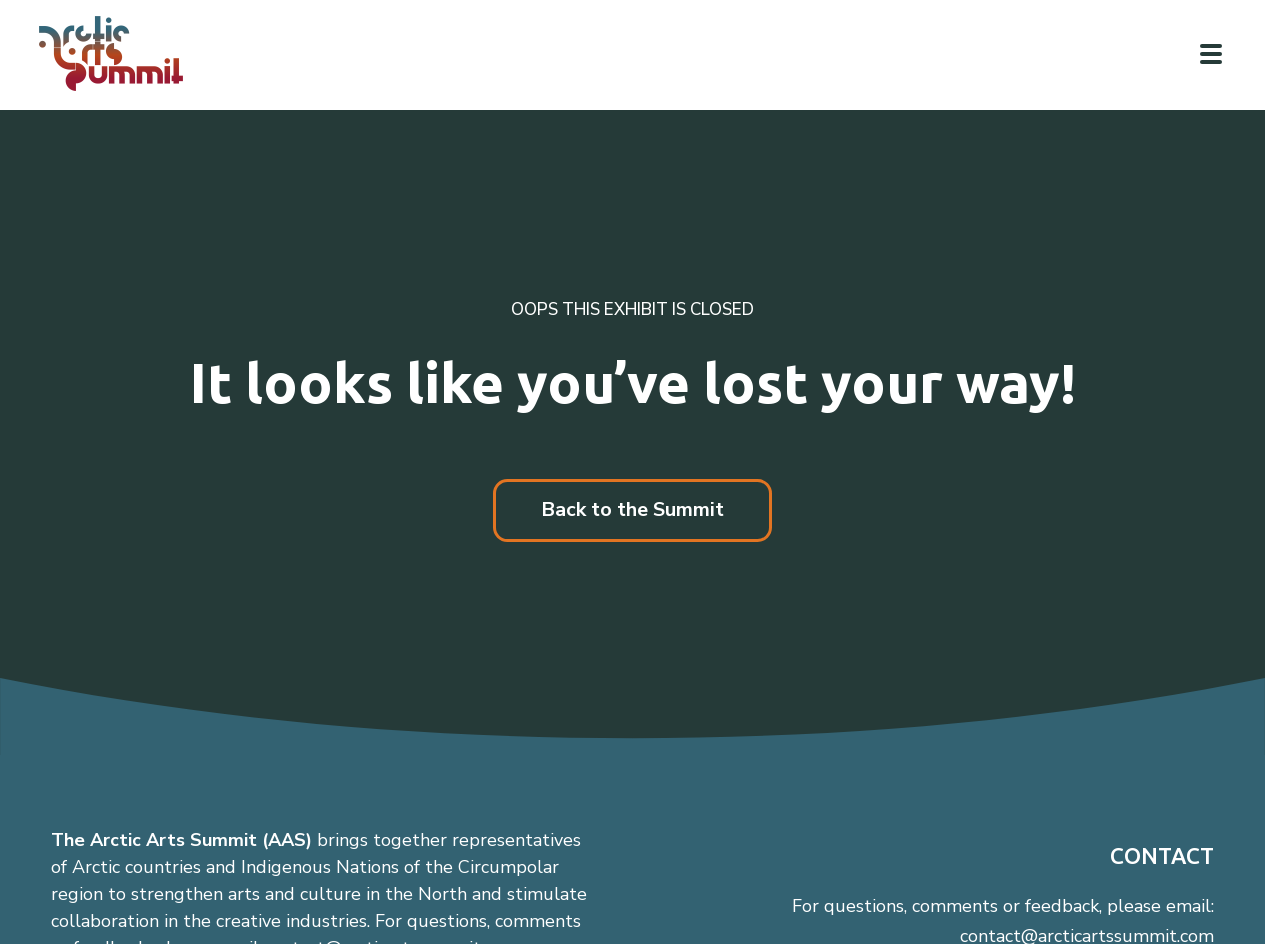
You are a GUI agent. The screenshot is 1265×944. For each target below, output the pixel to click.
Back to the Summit (632, 509)
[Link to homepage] (120, 53)
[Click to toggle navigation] (1211, 54)
